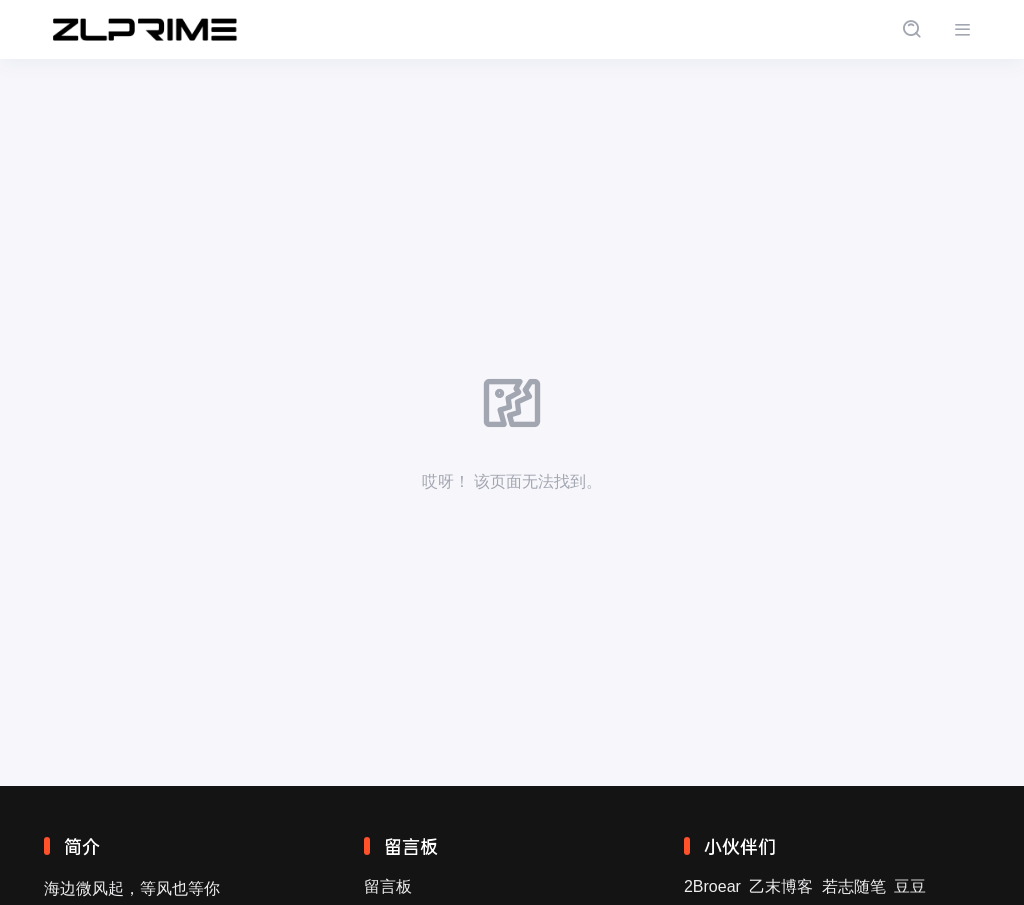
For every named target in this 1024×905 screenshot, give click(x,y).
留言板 (388, 886)
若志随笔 (854, 886)
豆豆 (910, 886)
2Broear (712, 886)
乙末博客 (781, 886)
